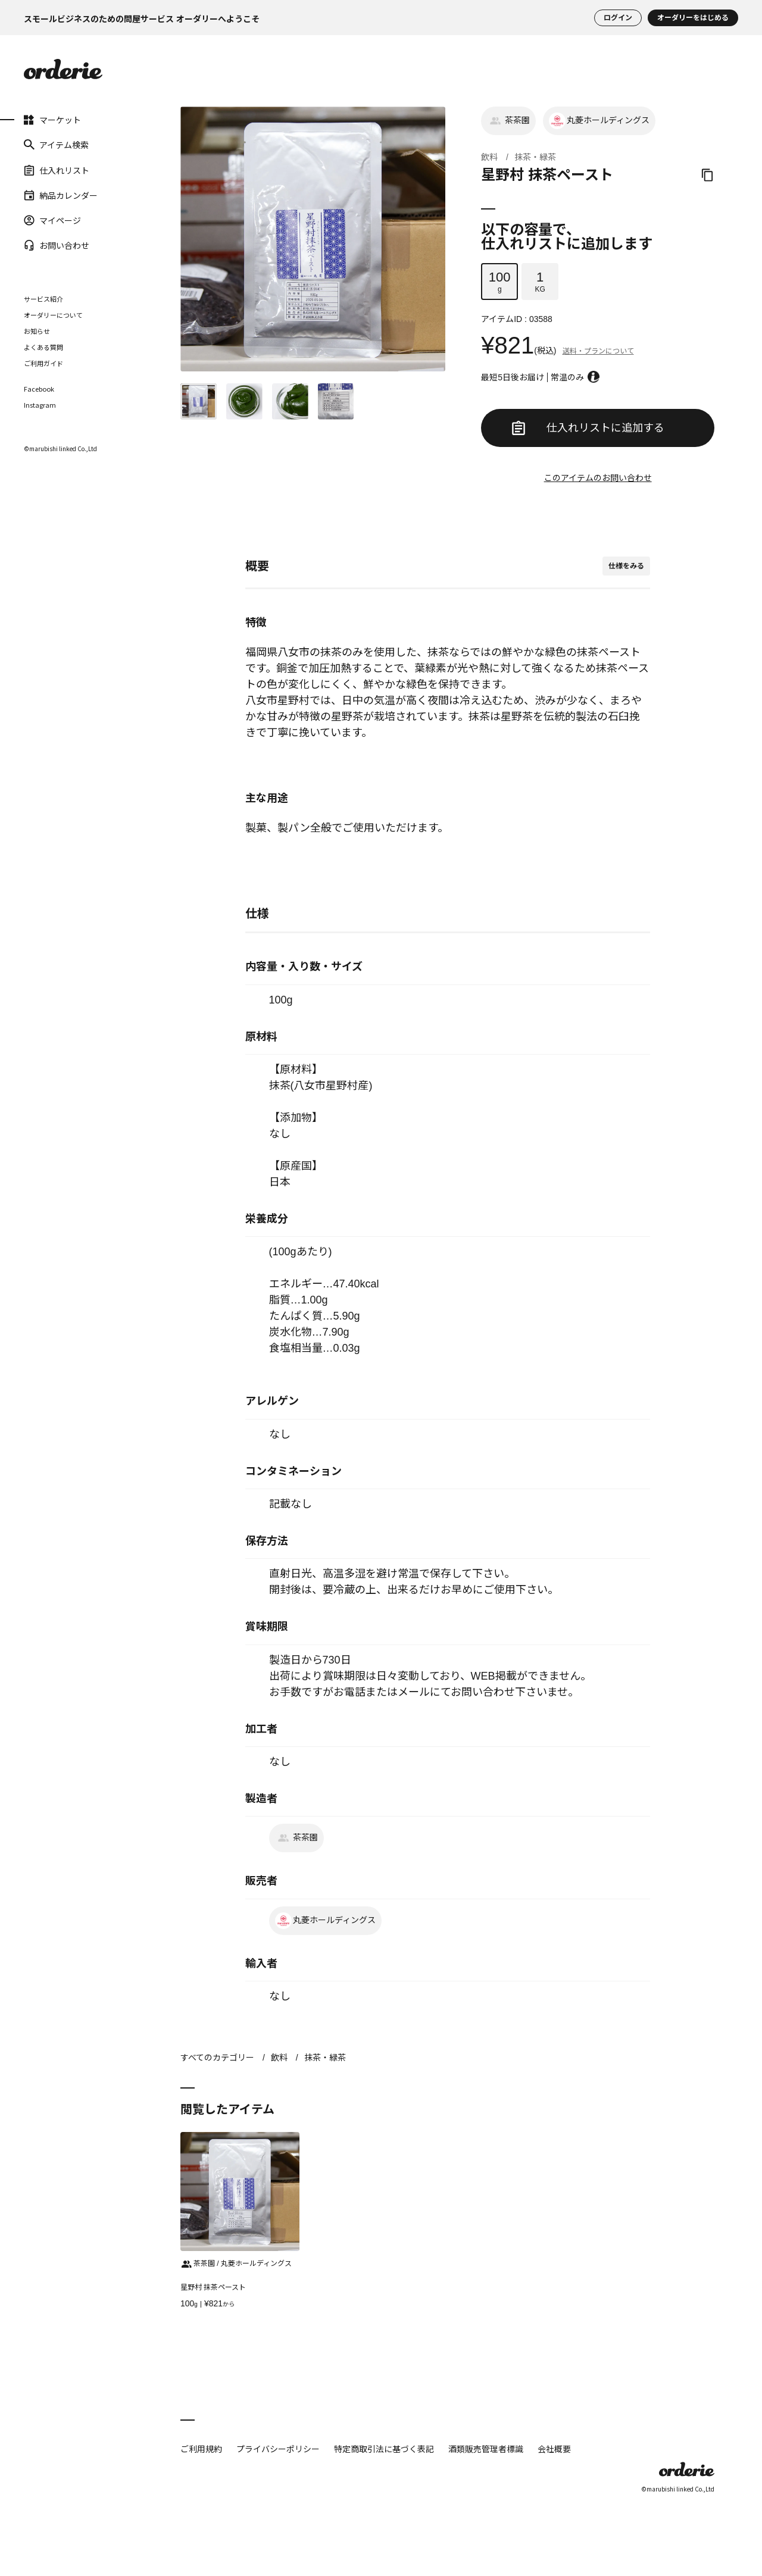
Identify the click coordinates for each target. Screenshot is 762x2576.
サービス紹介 (43, 299)
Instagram (40, 405)
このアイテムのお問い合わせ (598, 478)
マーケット (52, 119)
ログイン (618, 18)
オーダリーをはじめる (693, 18)
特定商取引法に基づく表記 (384, 2449)
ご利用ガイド (43, 363)
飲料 (489, 157)
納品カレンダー (61, 195)
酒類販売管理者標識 (485, 2449)
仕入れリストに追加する (587, 428)
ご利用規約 (201, 2449)
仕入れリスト (56, 169)
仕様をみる (626, 566)
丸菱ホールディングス (599, 120)
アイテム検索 (56, 144)
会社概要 (554, 2449)
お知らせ (37, 331)
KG (539, 281)
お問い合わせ (56, 245)
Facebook (39, 389)
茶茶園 (508, 120)
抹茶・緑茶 (535, 157)
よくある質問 (43, 347)
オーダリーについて (53, 315)
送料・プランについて (598, 351)
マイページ (52, 220)
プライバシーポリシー (278, 2449)
